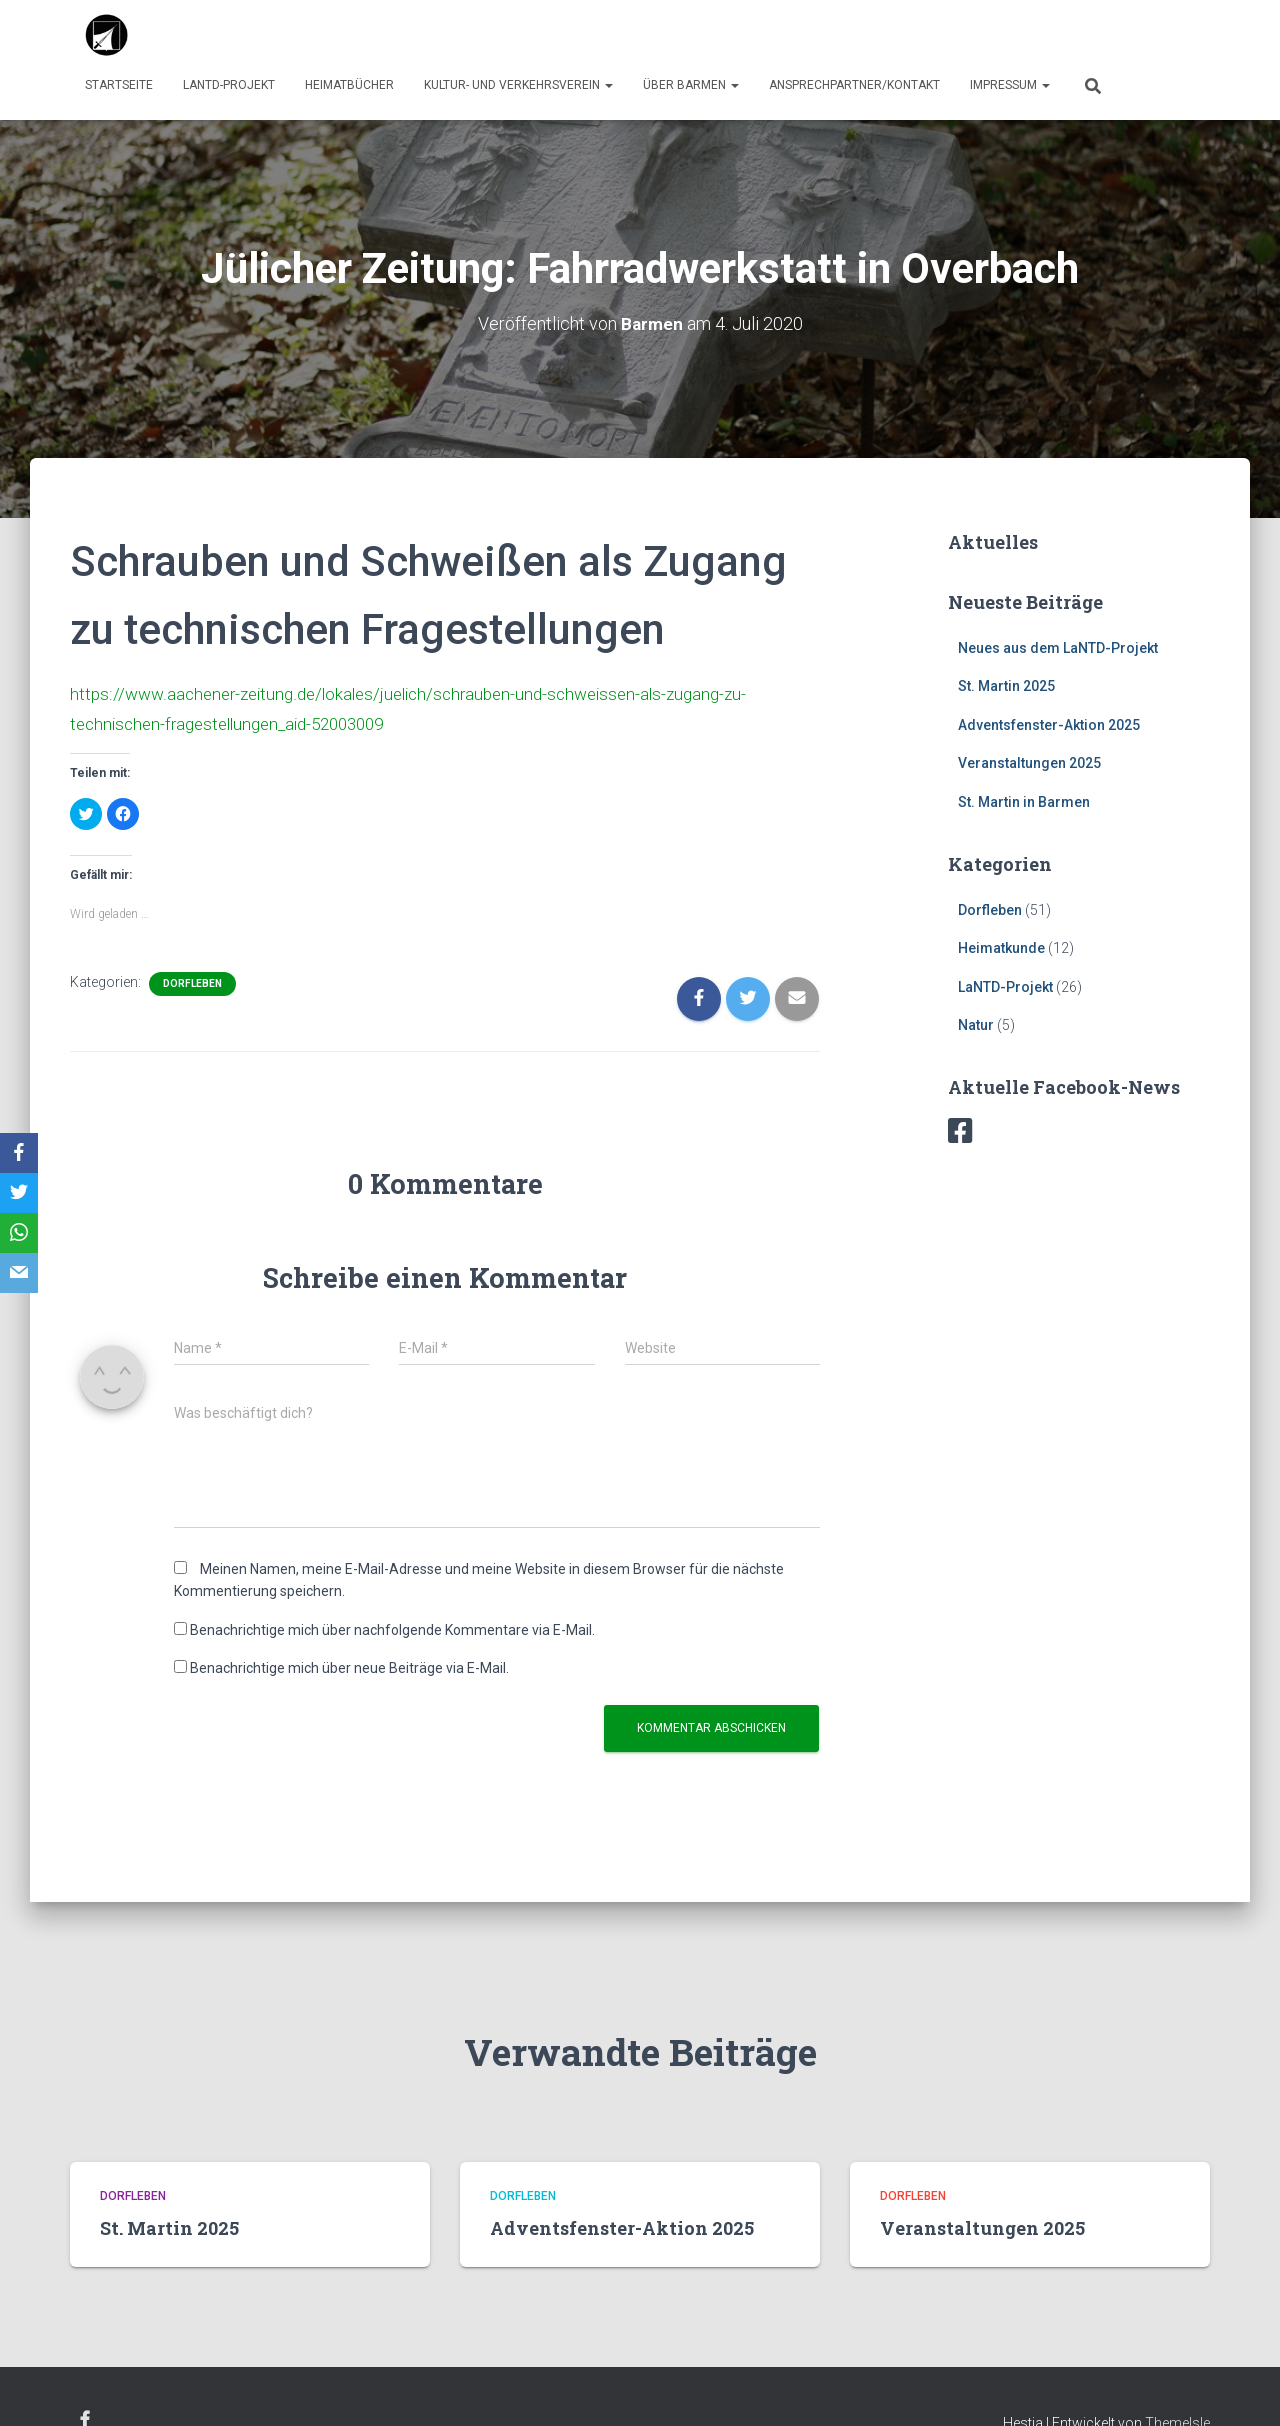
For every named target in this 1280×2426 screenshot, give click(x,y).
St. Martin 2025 (1006, 686)
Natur (976, 1025)
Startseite (119, 85)
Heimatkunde (1001, 948)
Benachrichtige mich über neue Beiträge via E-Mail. (349, 1667)
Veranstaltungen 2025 (1029, 763)
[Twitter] (19, 1193)
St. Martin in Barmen (1024, 802)
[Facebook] (19, 1153)
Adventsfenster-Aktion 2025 (1049, 724)
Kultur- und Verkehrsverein (518, 85)
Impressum (1010, 85)
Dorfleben (192, 982)
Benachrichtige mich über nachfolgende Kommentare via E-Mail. (392, 1628)
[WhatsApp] (19, 1233)
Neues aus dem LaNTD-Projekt (1058, 647)
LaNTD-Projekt (229, 85)
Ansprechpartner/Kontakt (854, 85)
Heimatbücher (349, 85)
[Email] (19, 1273)
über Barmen (691, 85)
